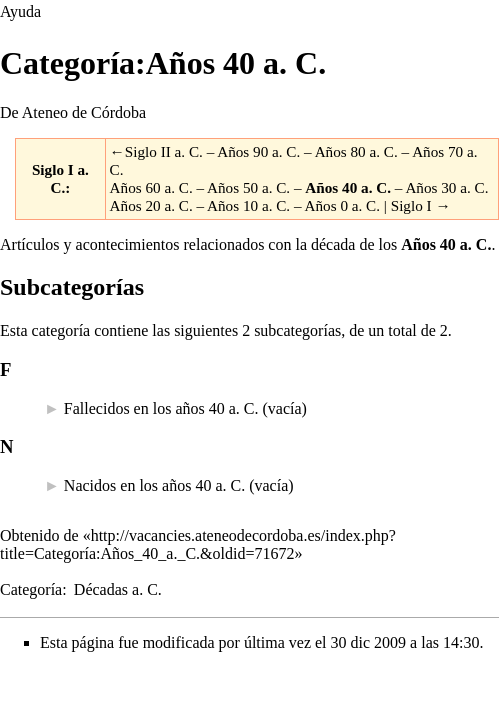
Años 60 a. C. (151, 187)
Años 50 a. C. (248, 187)
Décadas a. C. (118, 589)
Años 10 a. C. (248, 205)
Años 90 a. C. (258, 151)
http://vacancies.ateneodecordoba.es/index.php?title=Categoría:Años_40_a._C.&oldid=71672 (198, 544)
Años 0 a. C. (343, 205)
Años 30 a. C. (446, 187)
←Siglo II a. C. (156, 151)
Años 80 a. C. (356, 151)
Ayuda (20, 11)
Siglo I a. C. (60, 178)
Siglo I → (421, 205)
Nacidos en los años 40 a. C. (154, 485)
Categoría (31, 589)
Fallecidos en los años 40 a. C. (161, 408)
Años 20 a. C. (151, 205)
